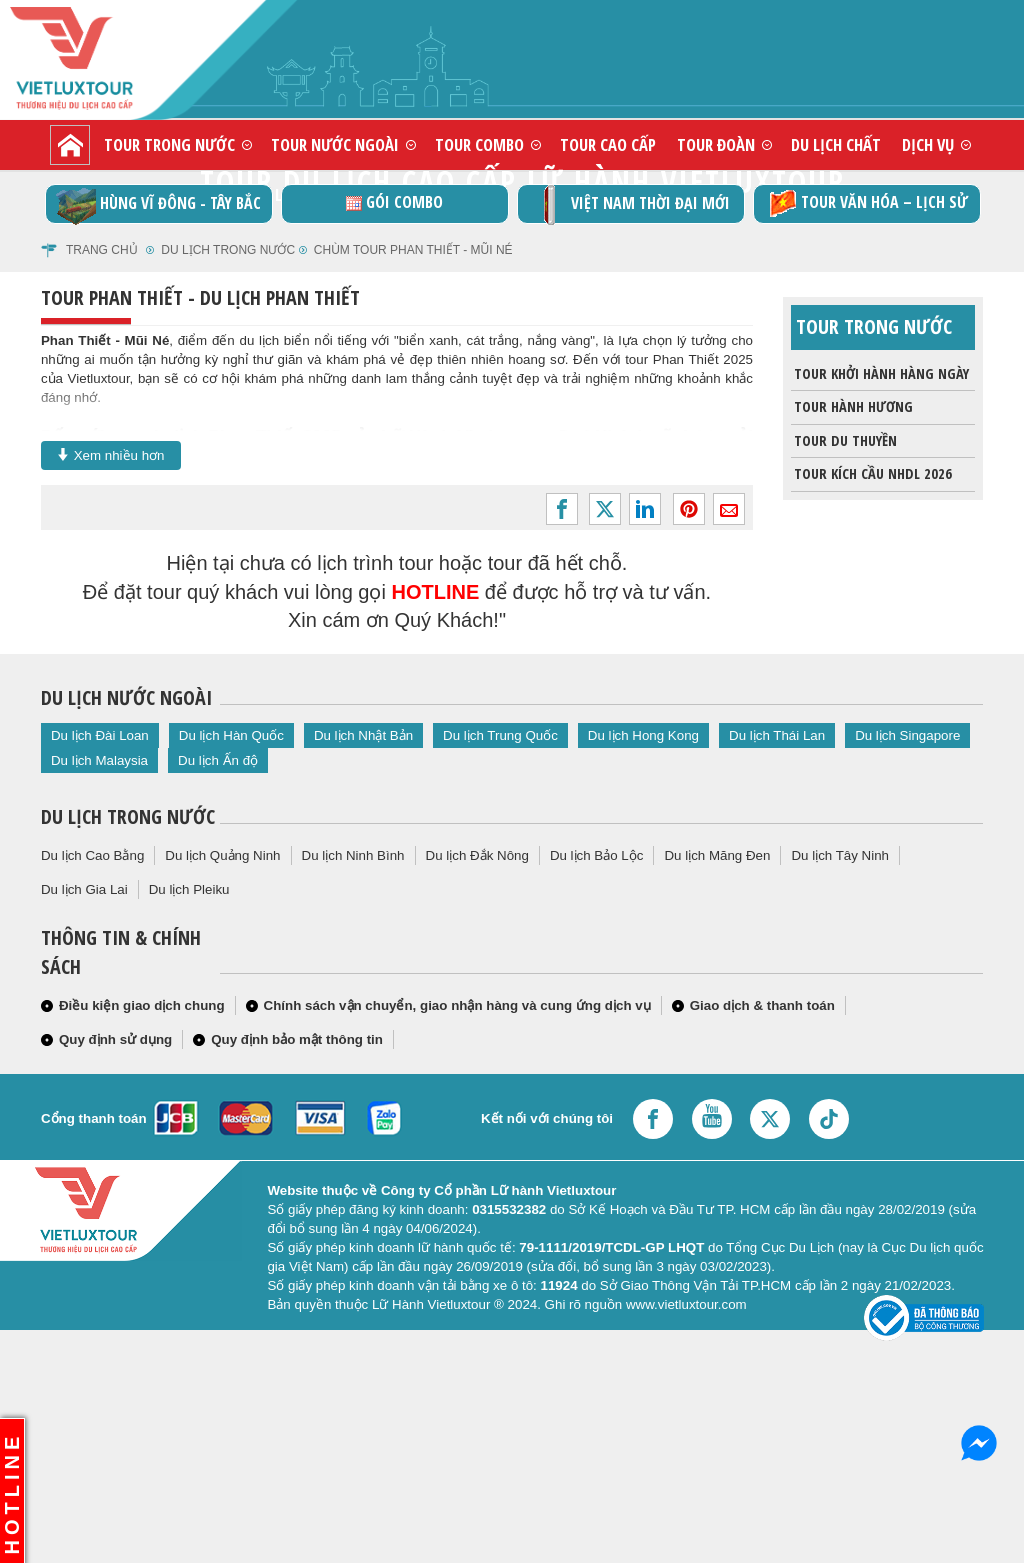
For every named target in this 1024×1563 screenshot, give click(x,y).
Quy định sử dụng (115, 1039)
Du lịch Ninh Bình (353, 855)
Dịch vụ (928, 144)
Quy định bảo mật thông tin (297, 1039)
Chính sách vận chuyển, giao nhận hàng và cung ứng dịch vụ (457, 1005)
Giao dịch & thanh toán (762, 1005)
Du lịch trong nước (128, 816)
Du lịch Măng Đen (717, 855)
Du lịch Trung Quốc (500, 735)
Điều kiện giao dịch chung (142, 1005)
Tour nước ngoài (335, 144)
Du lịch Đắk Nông (477, 855)
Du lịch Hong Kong (643, 735)
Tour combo (479, 144)
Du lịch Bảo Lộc (597, 855)
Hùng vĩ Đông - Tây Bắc (158, 204)
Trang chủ (102, 250)
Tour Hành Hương (852, 407)
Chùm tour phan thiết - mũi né (413, 250)
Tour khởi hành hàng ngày (880, 374)
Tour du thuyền (844, 441)
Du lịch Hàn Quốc (231, 735)
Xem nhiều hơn (111, 455)
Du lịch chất (836, 144)
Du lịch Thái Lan (777, 735)
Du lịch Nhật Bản (363, 735)
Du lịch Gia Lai (84, 889)
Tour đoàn (716, 144)
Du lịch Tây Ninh (840, 855)
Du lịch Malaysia (99, 760)
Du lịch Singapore (907, 735)
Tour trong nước (169, 144)
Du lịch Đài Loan (100, 735)
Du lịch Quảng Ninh (222, 855)
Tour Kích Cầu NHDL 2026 (871, 474)
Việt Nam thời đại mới (630, 204)
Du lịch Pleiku (189, 889)
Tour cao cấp (608, 144)
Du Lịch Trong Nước (228, 250)
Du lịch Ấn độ (218, 760)
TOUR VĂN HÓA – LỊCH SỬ (866, 204)
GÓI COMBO (394, 202)
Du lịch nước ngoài (126, 697)
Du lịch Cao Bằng (92, 855)
